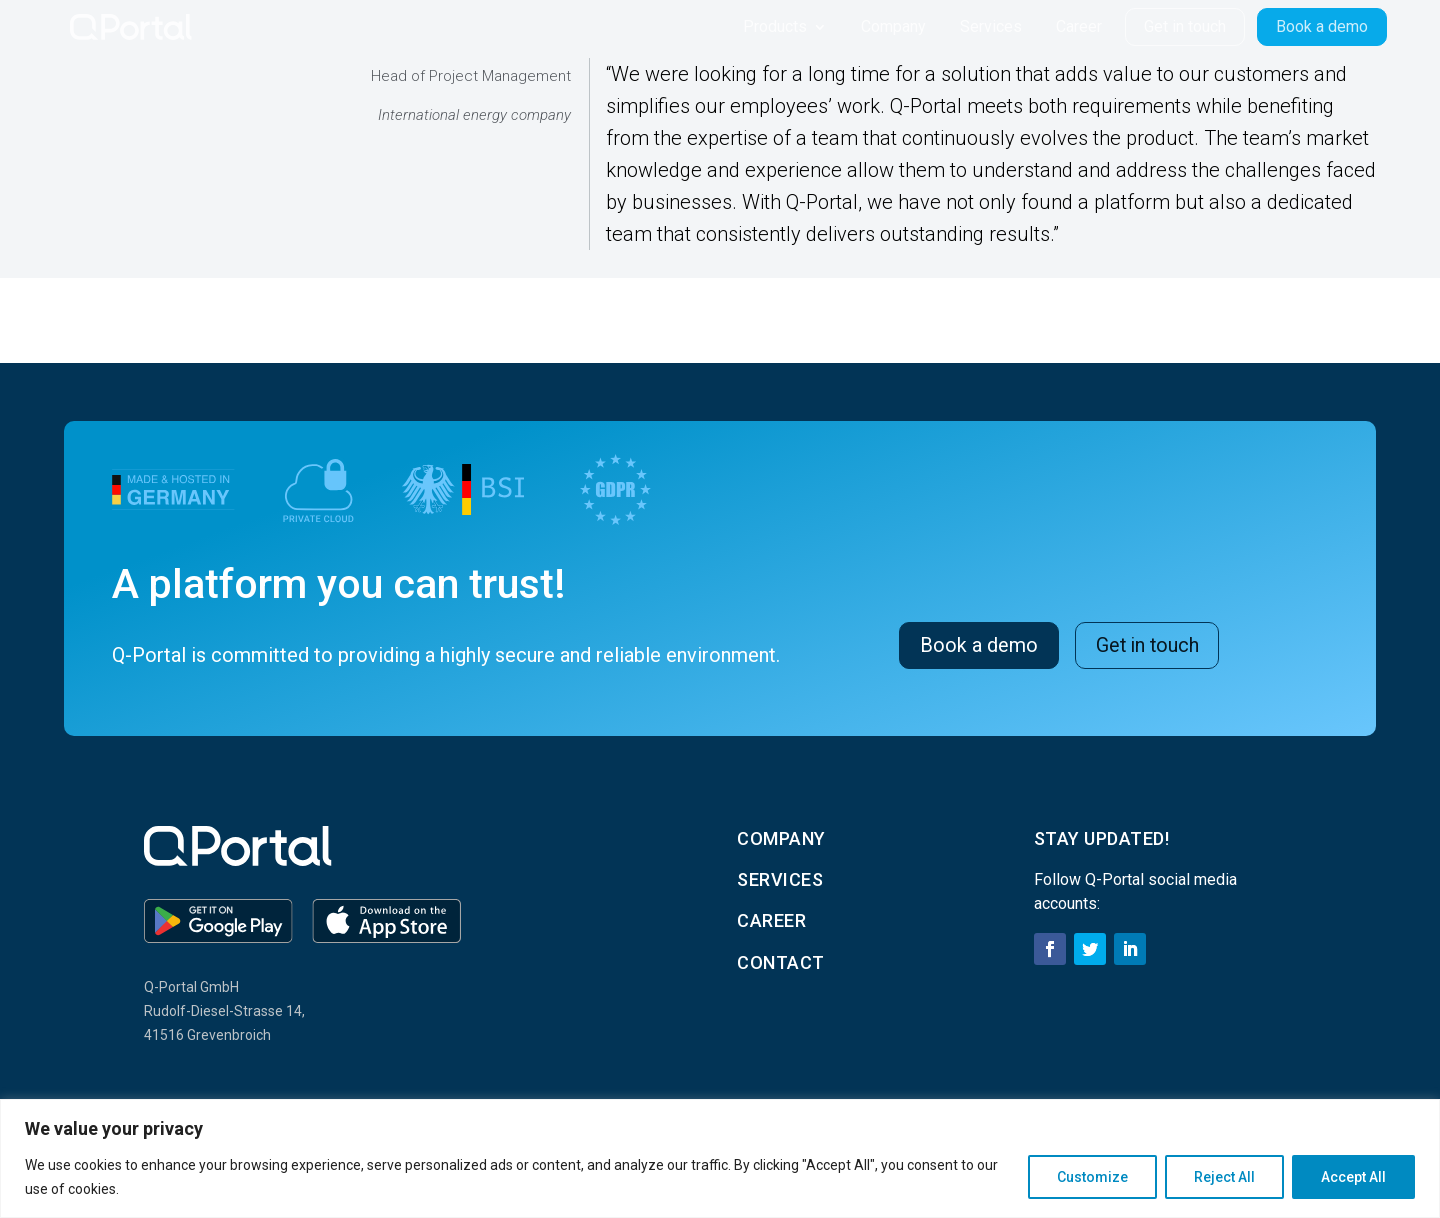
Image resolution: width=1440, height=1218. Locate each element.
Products (775, 26)
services (780, 879)
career (771, 920)
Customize (1092, 1177)
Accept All (1353, 1177)
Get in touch (1149, 645)
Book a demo (979, 645)
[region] (720, 1158)
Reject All (1224, 1177)
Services (991, 26)
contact (781, 962)
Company (893, 26)
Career (1079, 26)
